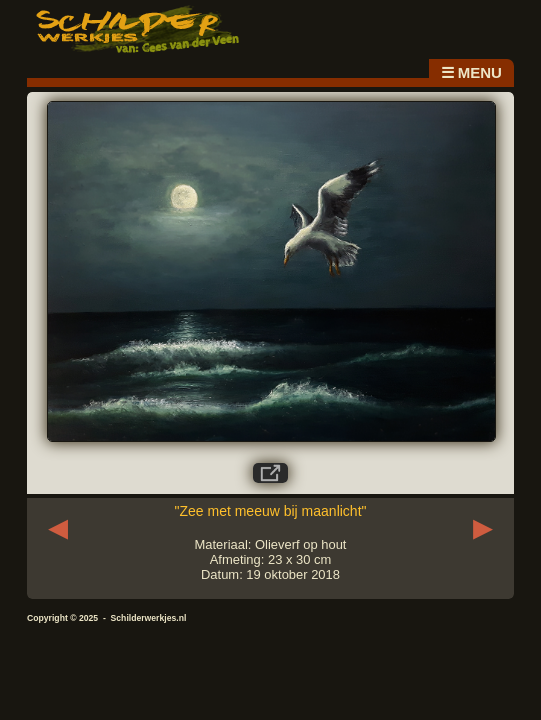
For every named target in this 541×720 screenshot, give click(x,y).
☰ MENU (471, 72)
